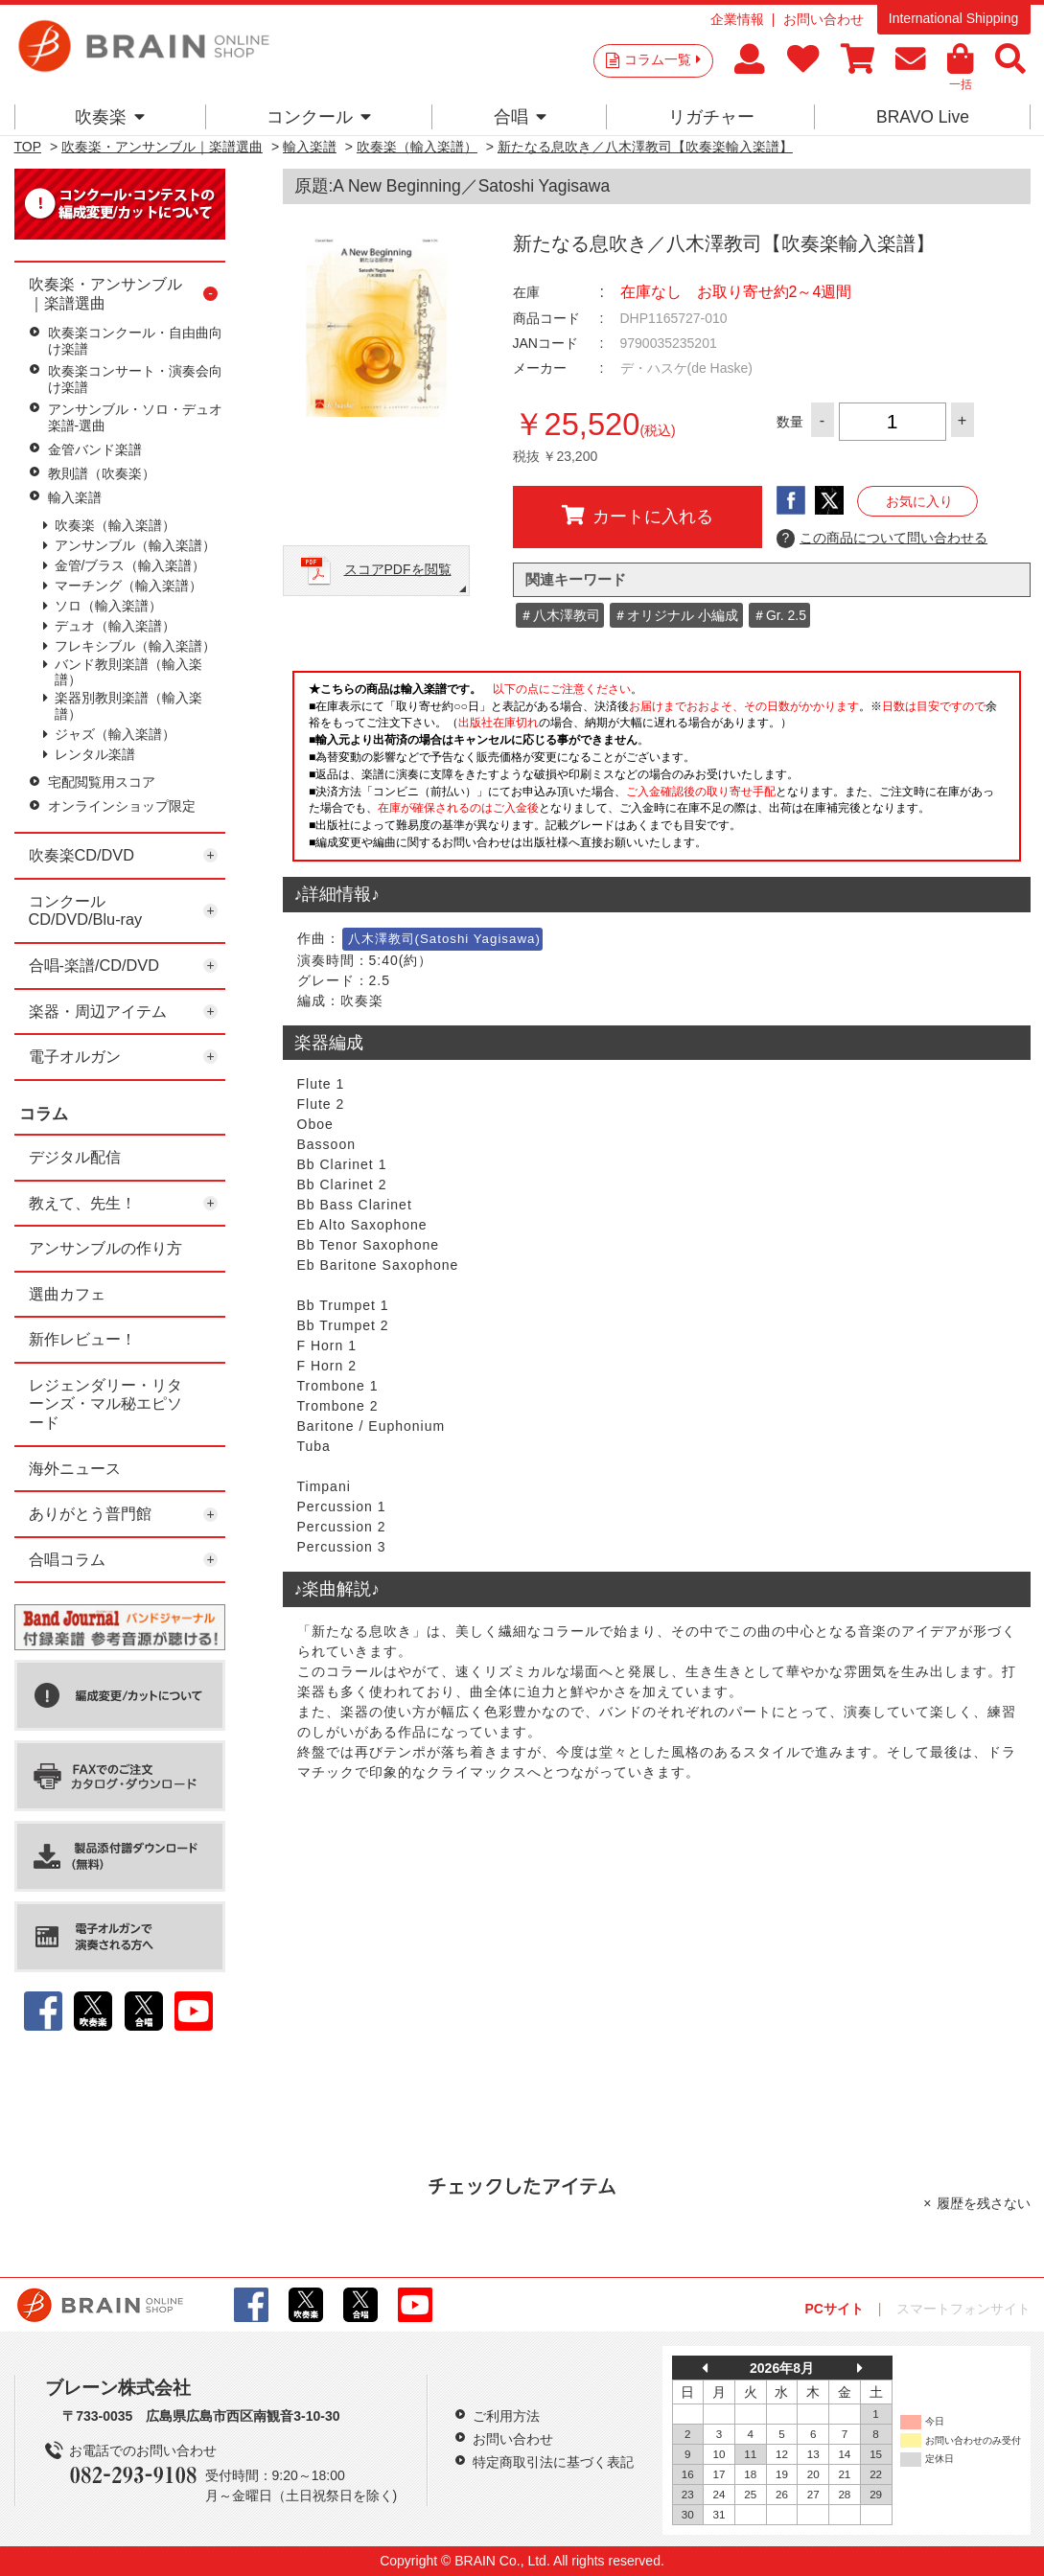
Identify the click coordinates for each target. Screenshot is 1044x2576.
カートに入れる (637, 515)
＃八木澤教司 (560, 615)
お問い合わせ (823, 19)
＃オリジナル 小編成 (676, 615)
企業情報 (737, 19)
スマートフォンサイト (963, 2308)
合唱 (520, 116)
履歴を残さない (984, 2203)
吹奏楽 (110, 116)
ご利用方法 (506, 2416)
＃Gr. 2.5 (779, 615)
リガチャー (711, 116)
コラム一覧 (662, 59)
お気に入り (919, 501)
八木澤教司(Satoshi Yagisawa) (444, 939)
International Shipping (953, 18)
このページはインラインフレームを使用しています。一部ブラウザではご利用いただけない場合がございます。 (657, 771)
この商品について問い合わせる (882, 538)
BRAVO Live (922, 116)
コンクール (319, 116)
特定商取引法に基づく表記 (553, 2462)
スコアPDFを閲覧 (398, 569)
